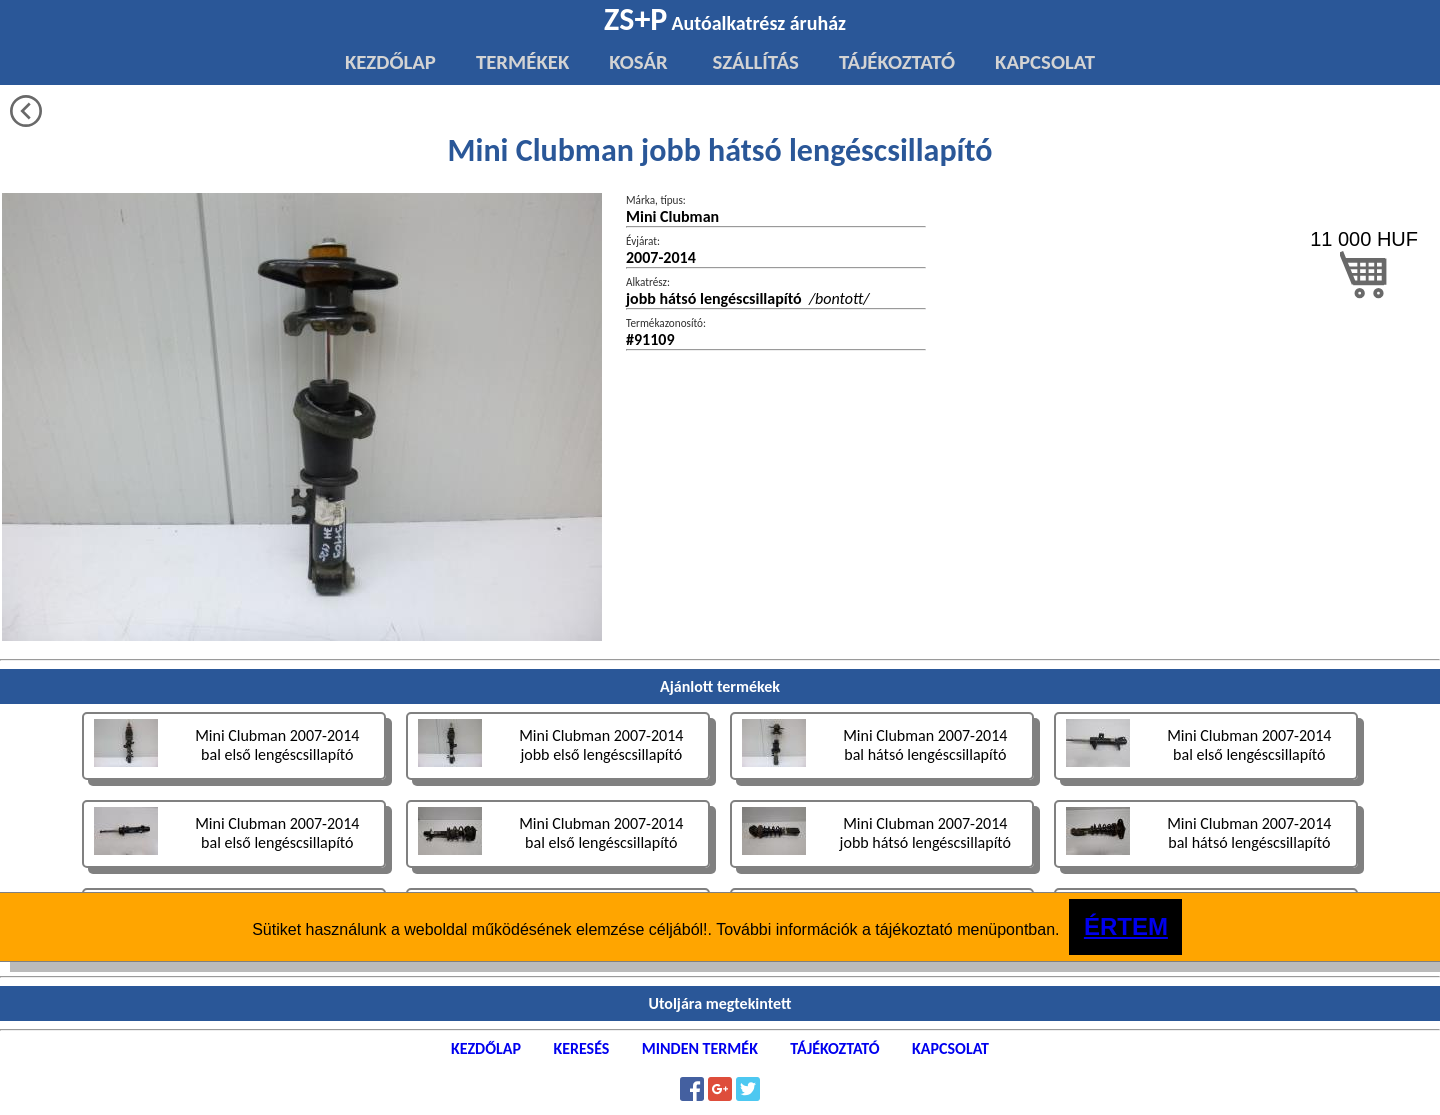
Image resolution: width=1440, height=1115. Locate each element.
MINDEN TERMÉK (700, 1048)
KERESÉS (581, 1048)
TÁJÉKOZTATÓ (897, 62)
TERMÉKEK (522, 62)
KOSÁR (638, 62)
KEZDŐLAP (390, 62)
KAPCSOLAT (1045, 62)
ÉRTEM (1126, 926)
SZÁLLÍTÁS (753, 62)
